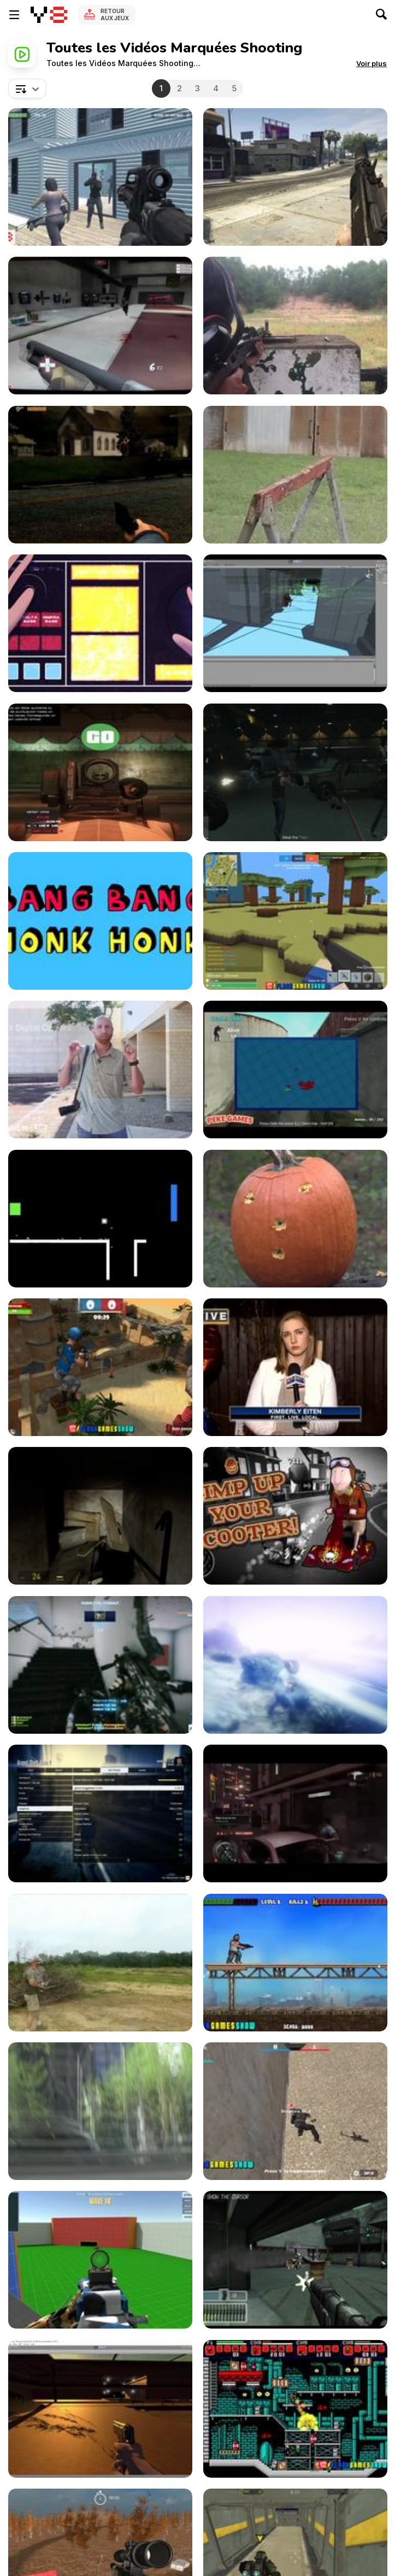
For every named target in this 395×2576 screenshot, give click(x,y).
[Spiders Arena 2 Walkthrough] (100, 2260)
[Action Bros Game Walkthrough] (295, 1962)
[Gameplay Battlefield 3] (100, 1665)
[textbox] (27, 88)
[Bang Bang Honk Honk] (100, 921)
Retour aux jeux (115, 14)
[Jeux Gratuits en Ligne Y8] (49, 15)
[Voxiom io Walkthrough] (295, 921)
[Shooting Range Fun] (295, 325)
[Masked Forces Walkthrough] (295, 2111)
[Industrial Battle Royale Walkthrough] (295, 1069)
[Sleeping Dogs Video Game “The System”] (295, 1813)
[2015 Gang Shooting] (295, 1367)
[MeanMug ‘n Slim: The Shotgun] (100, 623)
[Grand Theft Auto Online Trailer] (295, 772)
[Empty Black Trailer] (100, 1218)
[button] (371, 63)
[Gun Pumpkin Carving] (295, 1218)
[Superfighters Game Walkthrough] (295, 2409)
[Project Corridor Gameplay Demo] (295, 623)
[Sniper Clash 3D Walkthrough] (100, 1367)
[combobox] (27, 88)
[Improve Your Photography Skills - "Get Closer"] (100, 1069)
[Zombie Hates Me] (100, 2409)
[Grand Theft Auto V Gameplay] (100, 1813)
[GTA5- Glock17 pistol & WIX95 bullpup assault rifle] (100, 772)
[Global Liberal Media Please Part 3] (100, 2111)
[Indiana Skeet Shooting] (100, 1962)
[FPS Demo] (295, 2260)
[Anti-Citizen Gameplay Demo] (100, 1516)
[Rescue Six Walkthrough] (100, 177)
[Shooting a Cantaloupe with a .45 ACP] (295, 474)
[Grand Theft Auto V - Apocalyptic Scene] (295, 1665)
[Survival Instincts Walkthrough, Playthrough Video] (100, 474)
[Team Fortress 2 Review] (100, 325)
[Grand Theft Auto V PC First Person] (295, 177)
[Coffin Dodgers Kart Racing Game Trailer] (295, 1516)
